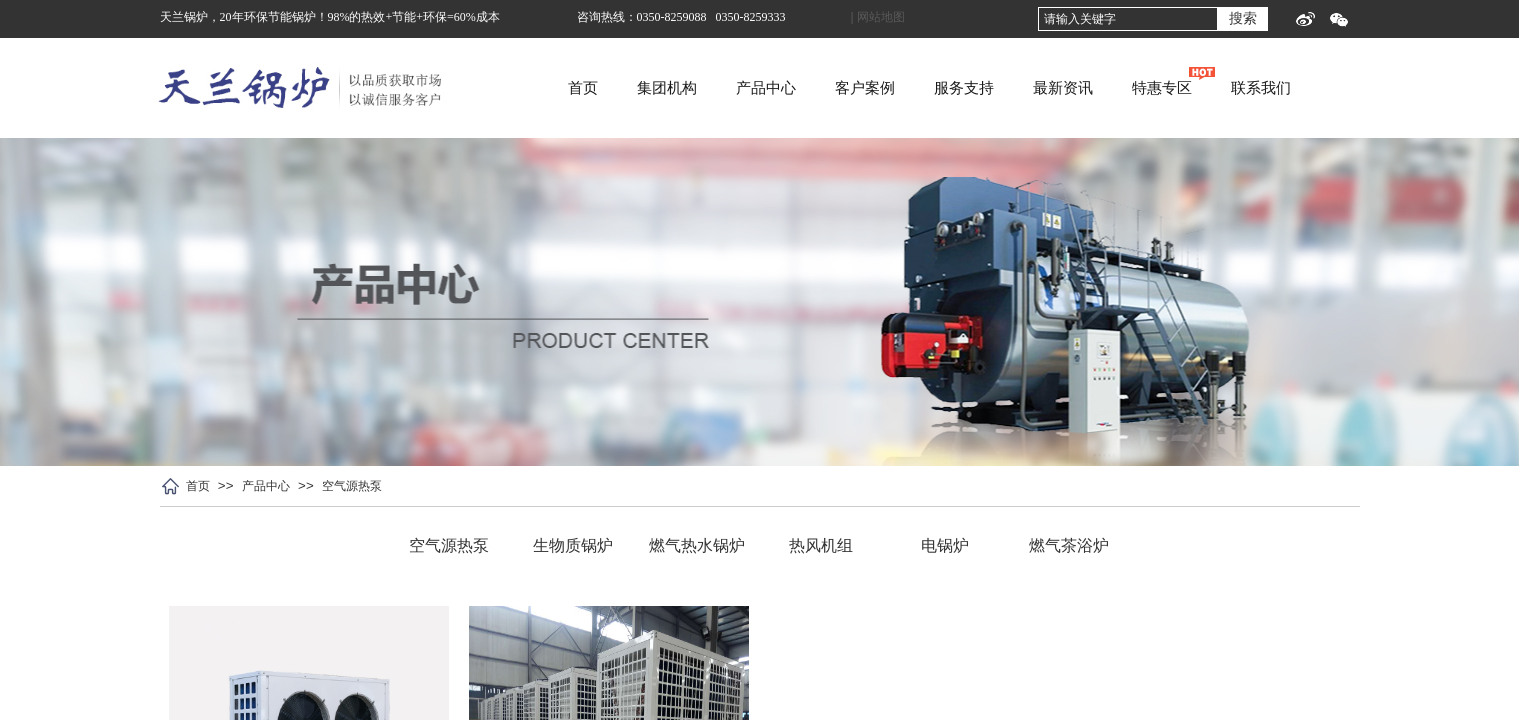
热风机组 (821, 545)
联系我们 (1336, 88)
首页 (658, 88)
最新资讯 (1138, 88)
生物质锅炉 (573, 545)
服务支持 (1039, 88)
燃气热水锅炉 (697, 545)
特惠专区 (1237, 88)
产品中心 (841, 88)
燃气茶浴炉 (1069, 545)
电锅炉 (945, 545)
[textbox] (1128, 19)
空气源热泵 (352, 486)
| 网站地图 (878, 17)
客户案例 (940, 88)
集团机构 (742, 88)
